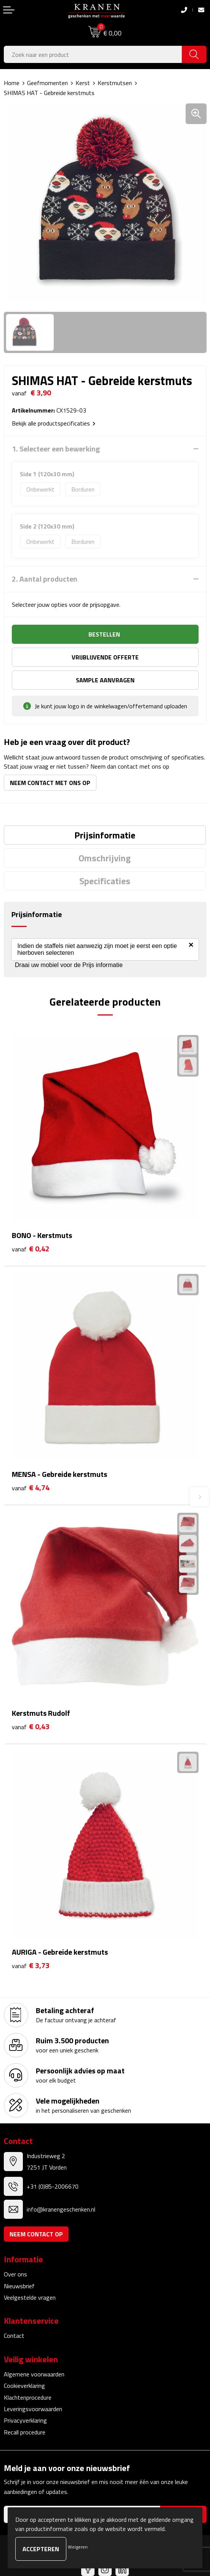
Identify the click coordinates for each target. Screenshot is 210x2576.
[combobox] (93, 54)
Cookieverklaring (24, 2385)
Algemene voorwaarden (34, 2374)
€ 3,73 (31, 1965)
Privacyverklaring (25, 2420)
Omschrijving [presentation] (105, 858)
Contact (14, 2335)
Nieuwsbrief (19, 2286)
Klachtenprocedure (27, 2397)
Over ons (15, 2274)
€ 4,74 (31, 1488)
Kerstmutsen (115, 82)
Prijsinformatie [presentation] (104, 835)
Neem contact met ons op (50, 782)
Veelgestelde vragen (30, 2297)
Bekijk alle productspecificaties (53, 423)
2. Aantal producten (44, 579)
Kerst (82, 82)
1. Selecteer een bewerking (56, 449)
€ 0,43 (31, 1727)
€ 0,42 (31, 1249)
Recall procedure (24, 2432)
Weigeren (78, 2546)
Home (11, 82)
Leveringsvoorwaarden (33, 2408)
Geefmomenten (47, 82)
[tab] (105, 835)
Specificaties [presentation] (104, 881)
